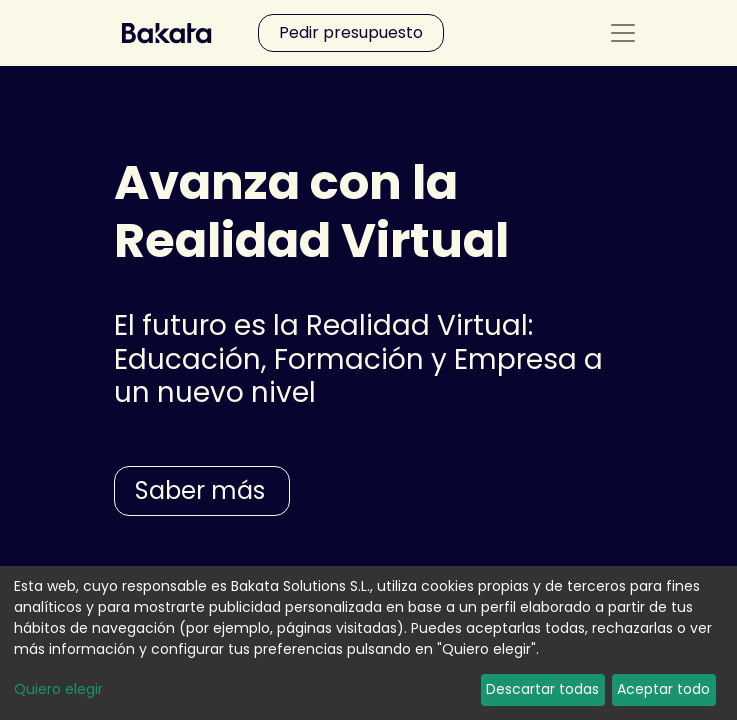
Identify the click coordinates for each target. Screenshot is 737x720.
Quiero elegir (58, 689)
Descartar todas (542, 689)
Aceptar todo (663, 689)
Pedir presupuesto (351, 32)
